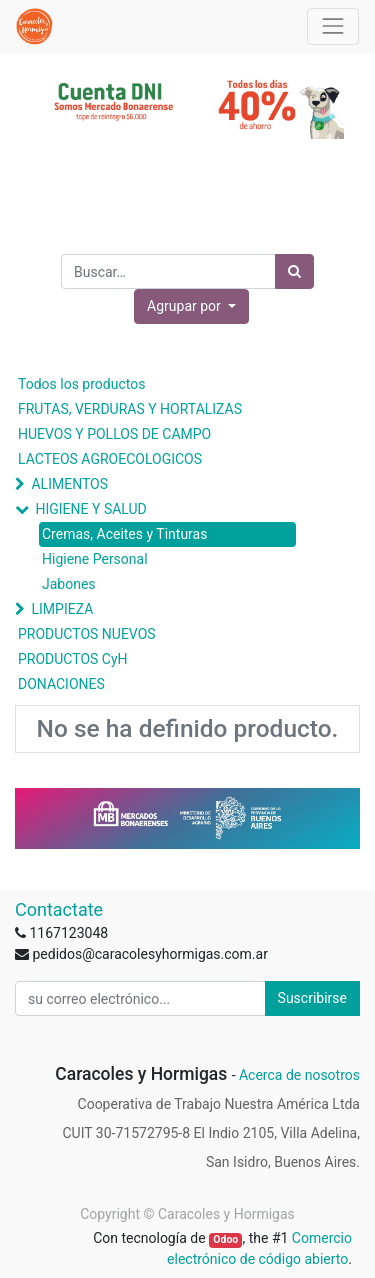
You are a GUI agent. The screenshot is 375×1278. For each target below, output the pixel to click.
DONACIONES (61, 684)
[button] (191, 306)
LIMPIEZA (62, 609)
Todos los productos (81, 384)
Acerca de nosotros (299, 1075)
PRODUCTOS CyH (73, 659)
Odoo (225, 1239)
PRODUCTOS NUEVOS (87, 634)
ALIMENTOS (69, 484)
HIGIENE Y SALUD (90, 509)
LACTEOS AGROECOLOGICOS (110, 459)
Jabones (69, 584)
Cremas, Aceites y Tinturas (124, 534)
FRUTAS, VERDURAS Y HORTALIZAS (130, 409)
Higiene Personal (95, 559)
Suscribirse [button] (312, 998)
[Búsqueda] (294, 271)
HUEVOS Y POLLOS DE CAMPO (114, 434)
